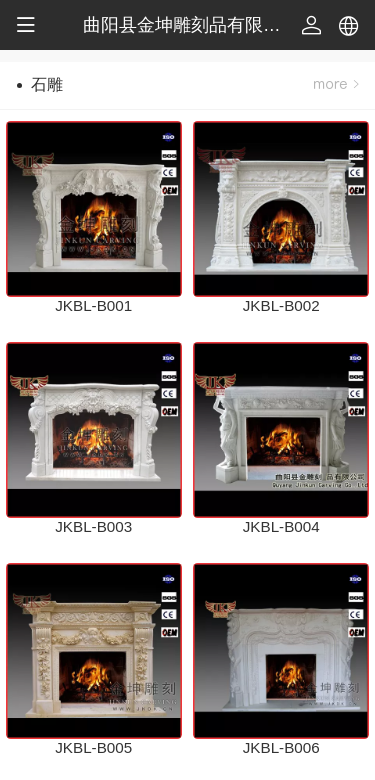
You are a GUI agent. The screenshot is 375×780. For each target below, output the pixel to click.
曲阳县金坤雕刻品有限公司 (191, 25)
